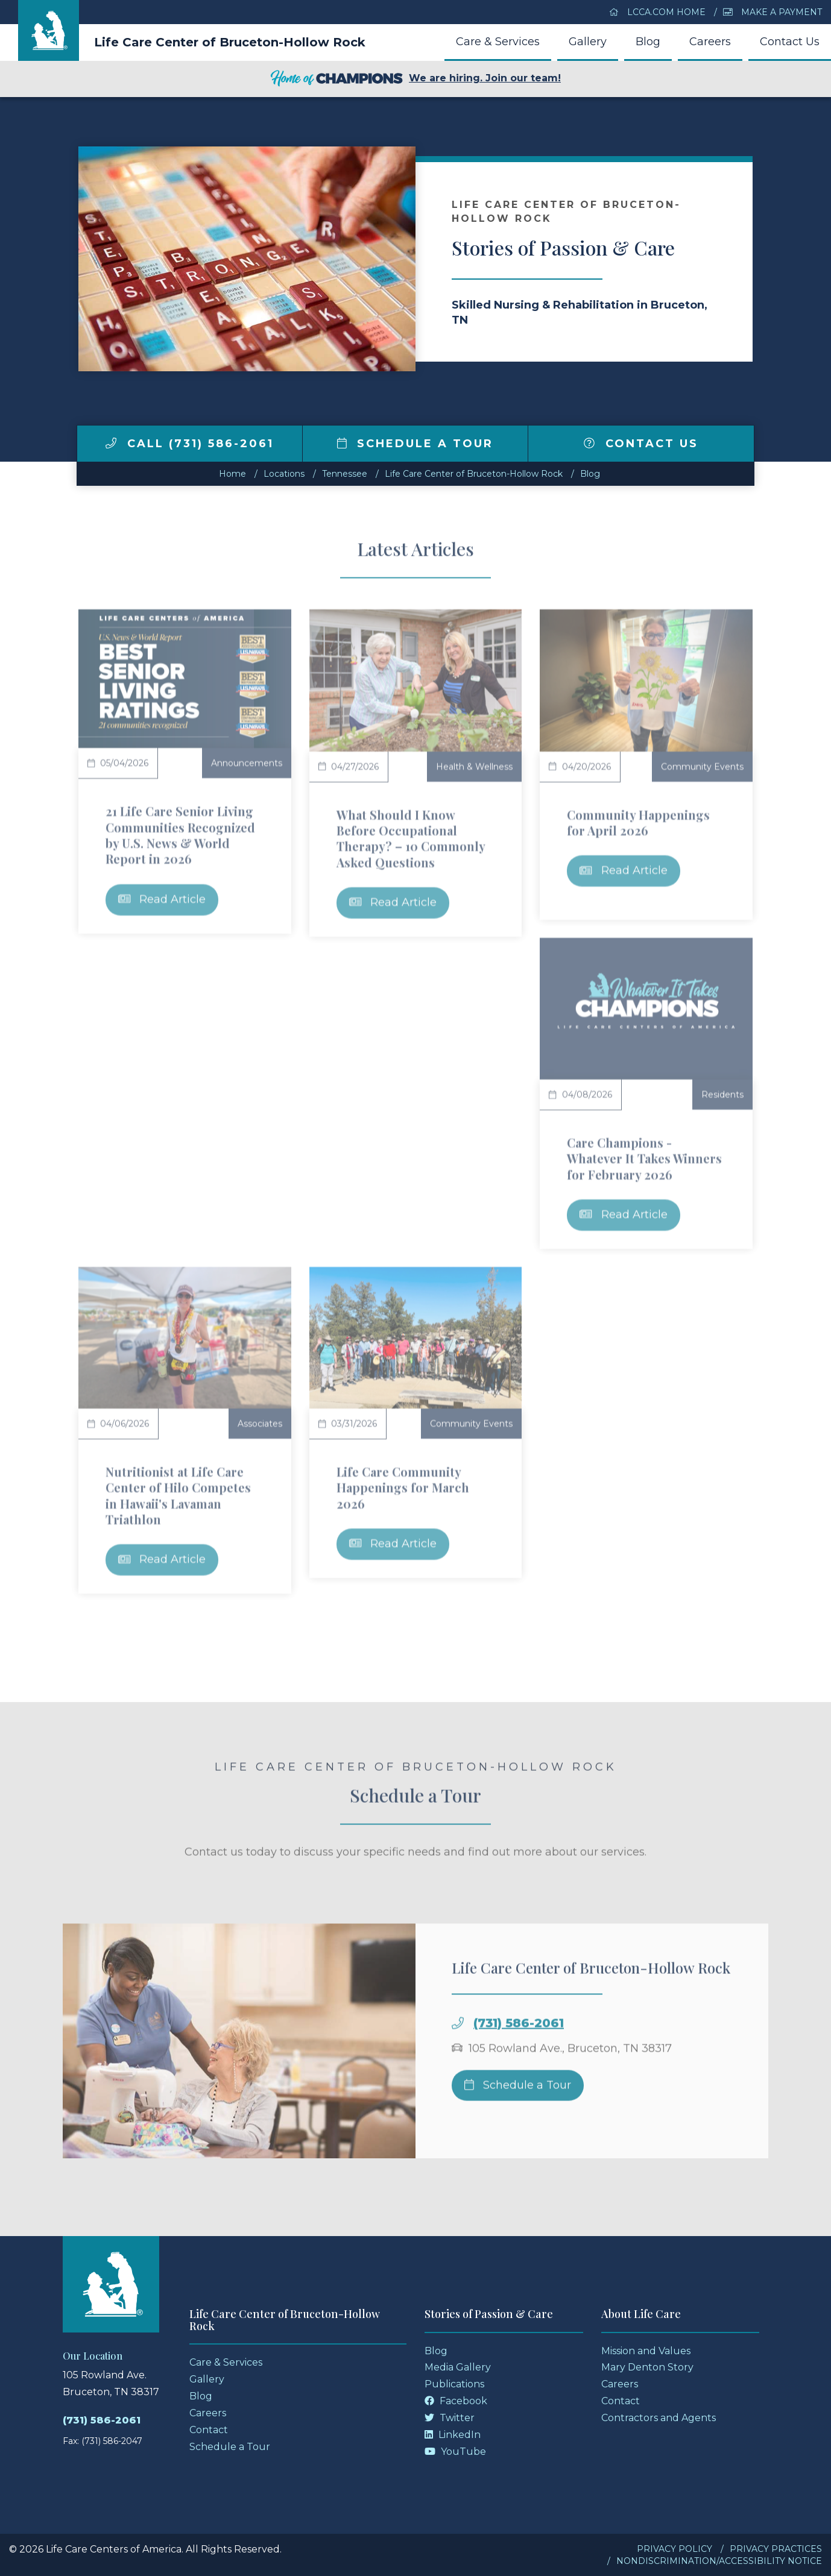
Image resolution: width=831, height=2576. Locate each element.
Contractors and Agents (658, 2418)
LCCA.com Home (657, 12)
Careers (710, 41)
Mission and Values (645, 2351)
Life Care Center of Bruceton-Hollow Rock (229, 42)
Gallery (588, 41)
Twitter (450, 2418)
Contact (208, 2430)
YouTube (455, 2451)
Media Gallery (458, 2367)
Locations (284, 473)
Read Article (162, 899)
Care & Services (498, 41)
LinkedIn (453, 2434)
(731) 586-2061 (518, 2053)
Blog (648, 41)
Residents (722, 1094)
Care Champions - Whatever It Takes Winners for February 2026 (644, 1158)
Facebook (456, 2401)
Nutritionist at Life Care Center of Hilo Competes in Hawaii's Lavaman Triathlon (178, 1495)
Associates (260, 1423)
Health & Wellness (474, 766)
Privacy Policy (674, 2548)
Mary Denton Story (647, 2367)
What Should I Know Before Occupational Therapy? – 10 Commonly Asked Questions (411, 838)
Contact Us (790, 41)
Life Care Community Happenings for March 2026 (403, 1487)
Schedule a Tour (415, 443)
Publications (454, 2384)
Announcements (246, 763)
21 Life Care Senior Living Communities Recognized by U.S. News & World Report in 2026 (180, 835)
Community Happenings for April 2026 (638, 822)
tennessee (344, 473)
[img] (111, 443)
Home (232, 473)
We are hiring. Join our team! (415, 79)
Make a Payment (772, 12)
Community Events (702, 766)
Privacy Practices (776, 2548)
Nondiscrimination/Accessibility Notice (719, 2561)
